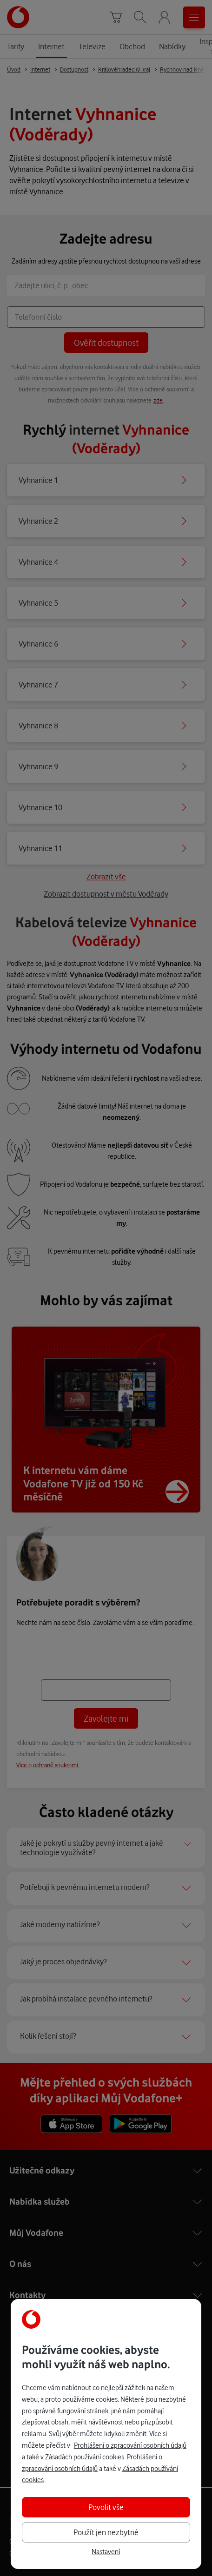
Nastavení (106, 2552)
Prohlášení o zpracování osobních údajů (130, 2445)
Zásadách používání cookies (84, 2456)
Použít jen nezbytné (106, 2532)
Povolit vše (106, 2507)
